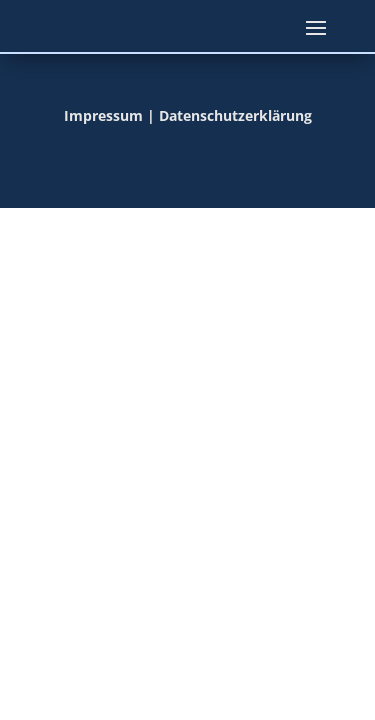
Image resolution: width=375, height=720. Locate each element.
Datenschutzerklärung (235, 115)
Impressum (103, 115)
